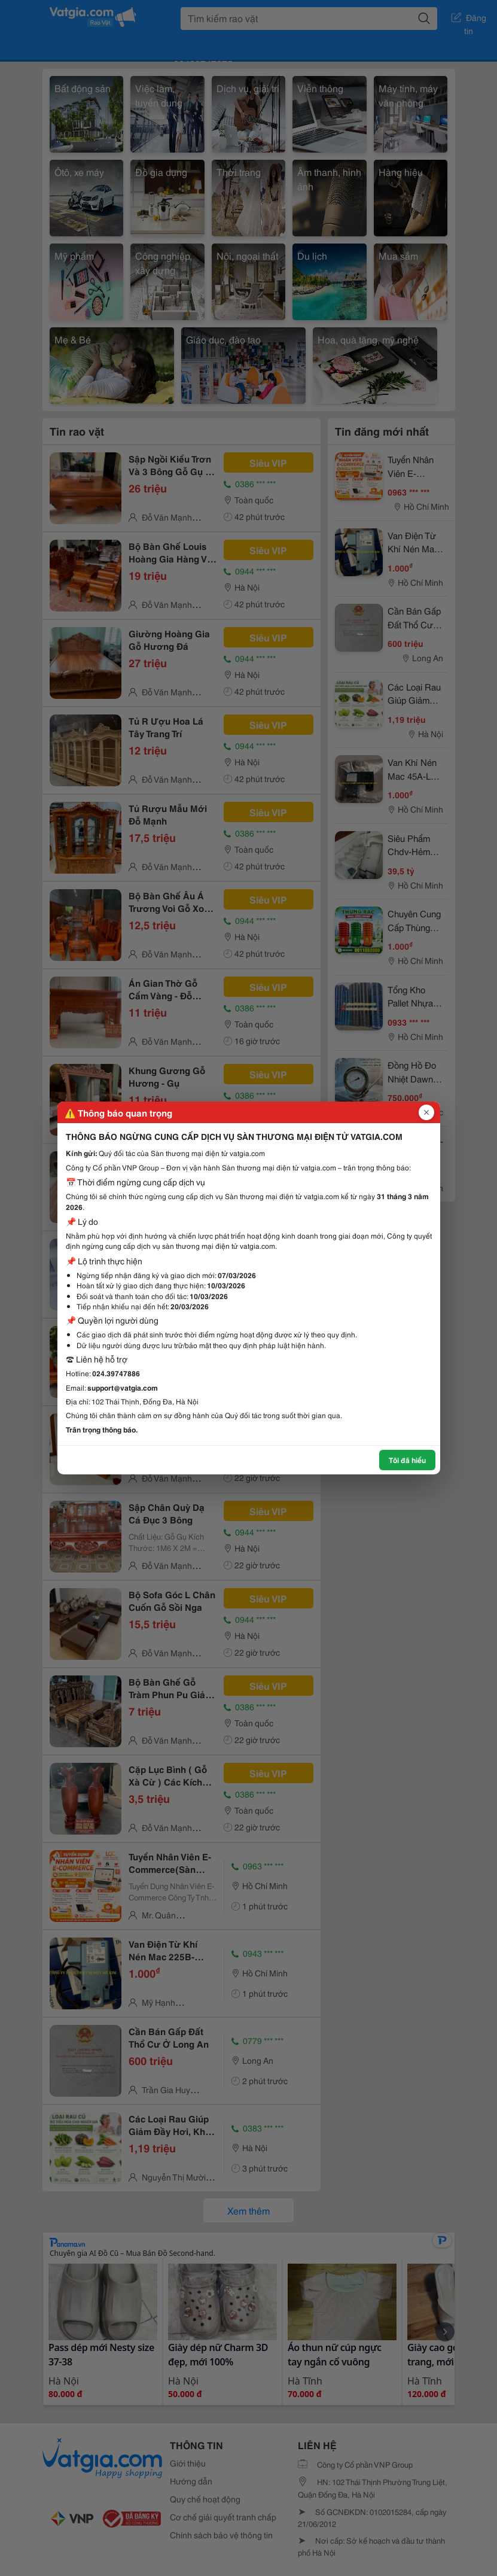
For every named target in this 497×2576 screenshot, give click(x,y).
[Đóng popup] (426, 1112)
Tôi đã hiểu (407, 1460)
